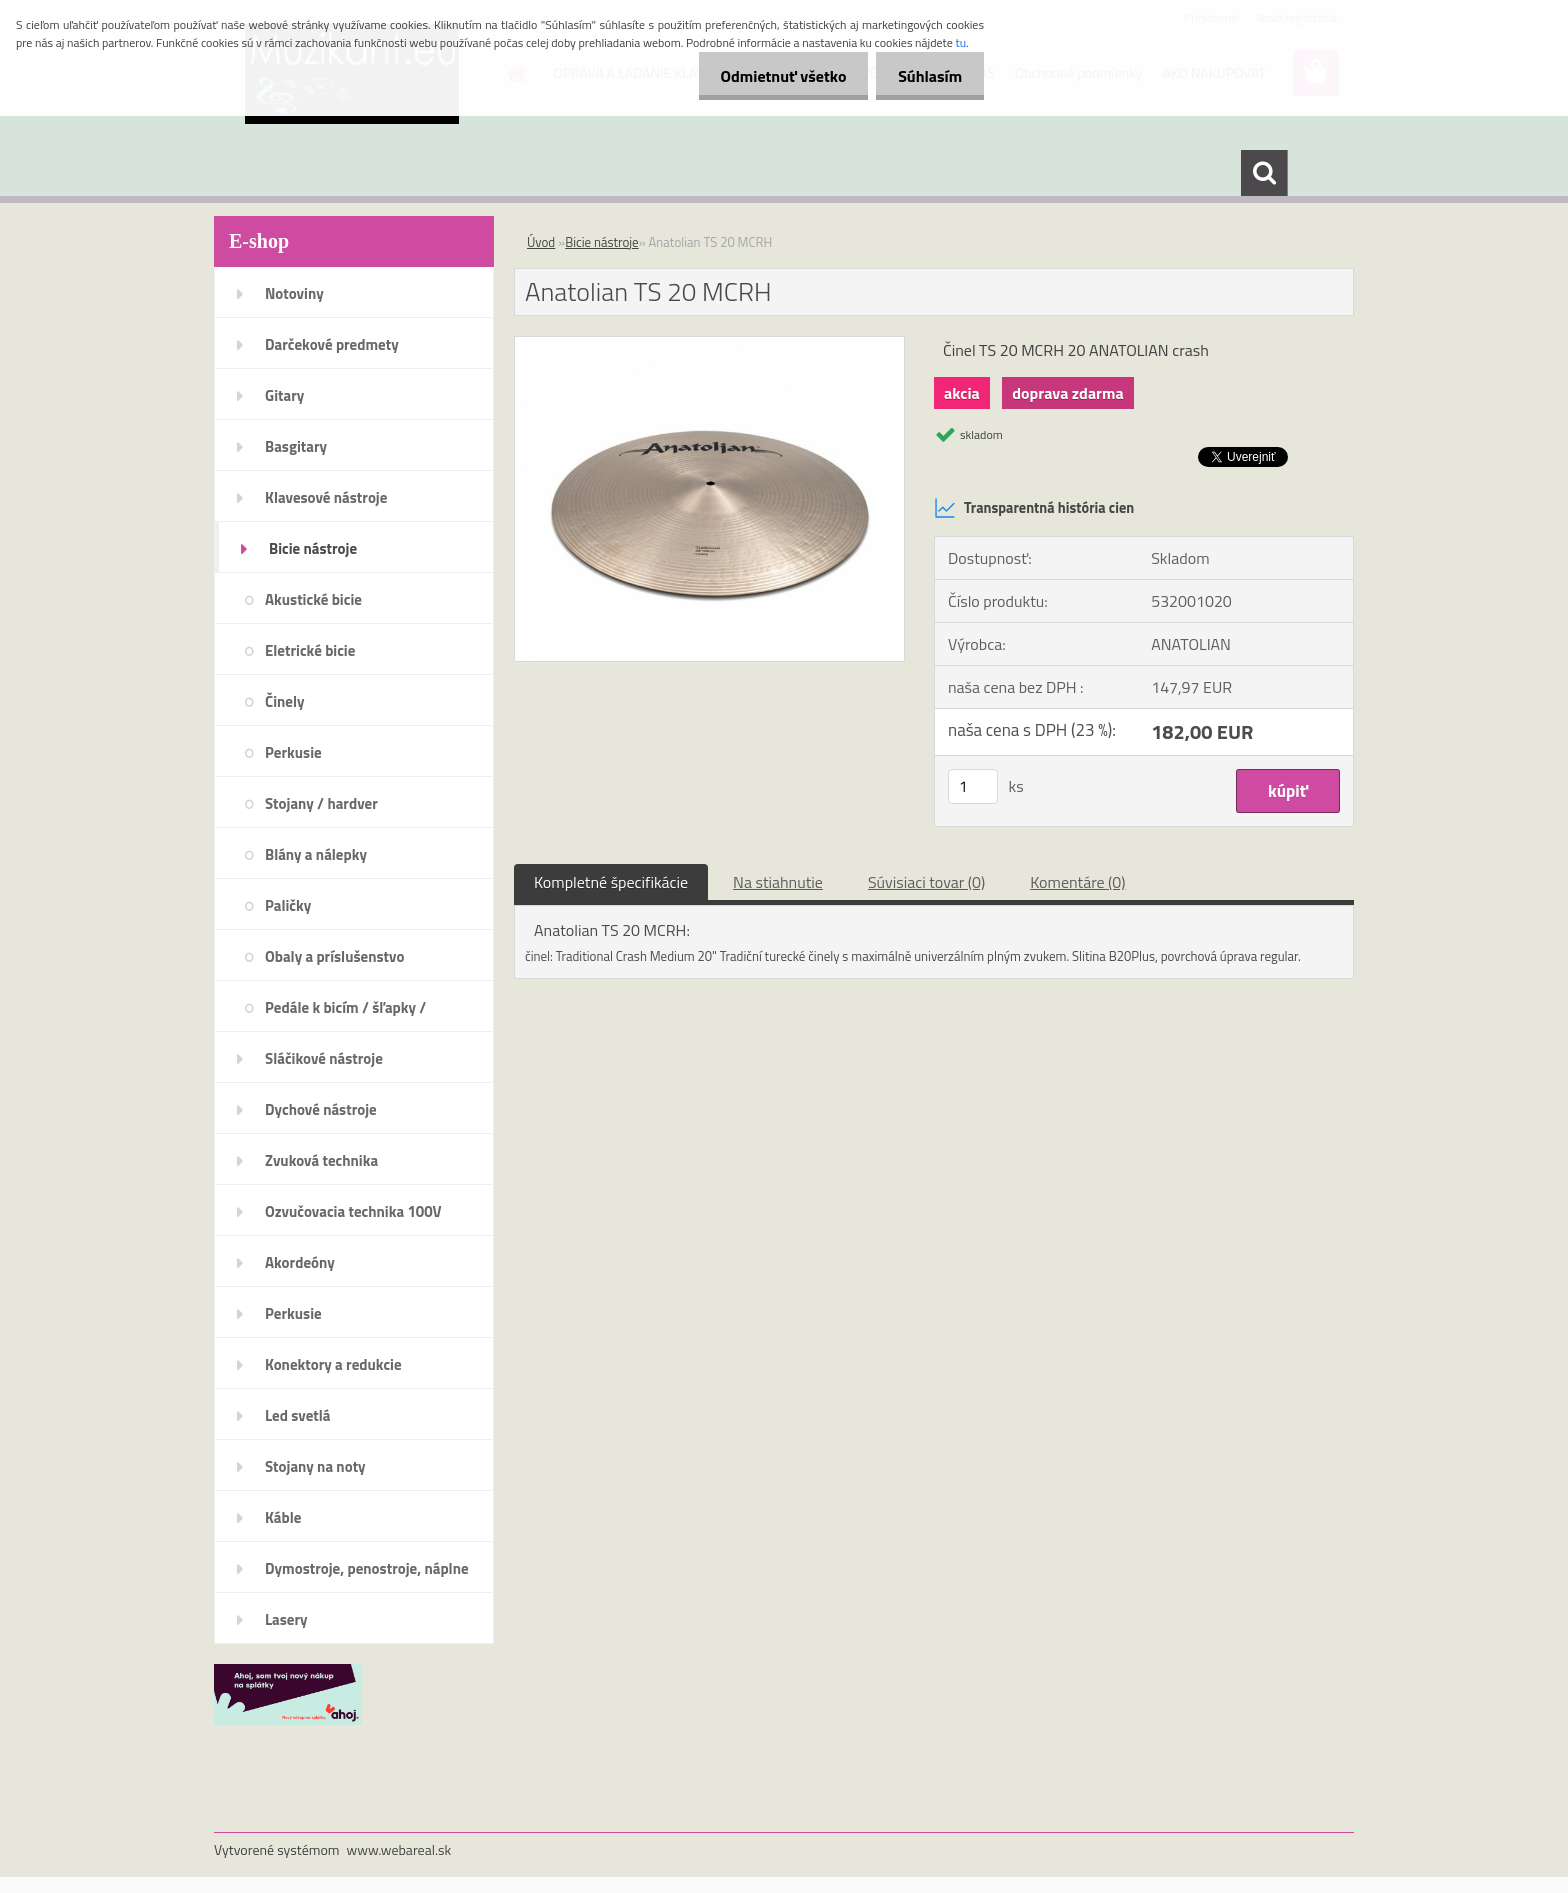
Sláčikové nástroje (324, 1058)
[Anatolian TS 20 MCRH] (709, 345)
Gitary (284, 395)
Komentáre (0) (1077, 882)
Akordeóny (300, 1262)
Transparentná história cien (1034, 508)
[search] (1264, 173)
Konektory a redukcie (333, 1364)
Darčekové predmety (332, 344)
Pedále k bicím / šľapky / (345, 1007)
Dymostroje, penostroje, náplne (367, 1568)
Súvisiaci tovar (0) (926, 882)
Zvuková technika (321, 1160)
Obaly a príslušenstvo (334, 956)
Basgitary (296, 446)
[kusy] (973, 786)
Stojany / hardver (321, 803)
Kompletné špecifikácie (611, 882)
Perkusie (293, 752)
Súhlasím (927, 76)
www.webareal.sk (399, 1849)
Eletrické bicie (310, 650)
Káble (283, 1517)
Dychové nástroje (321, 1109)
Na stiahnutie (778, 882)
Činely (285, 701)
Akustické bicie (313, 599)
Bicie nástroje (313, 548)
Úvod (541, 242)
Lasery (286, 1619)
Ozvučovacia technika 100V (353, 1211)
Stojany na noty (315, 1466)
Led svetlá (297, 1415)
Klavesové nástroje (326, 497)
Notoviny (294, 293)
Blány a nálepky (316, 854)
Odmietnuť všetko (774, 76)
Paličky (288, 905)
